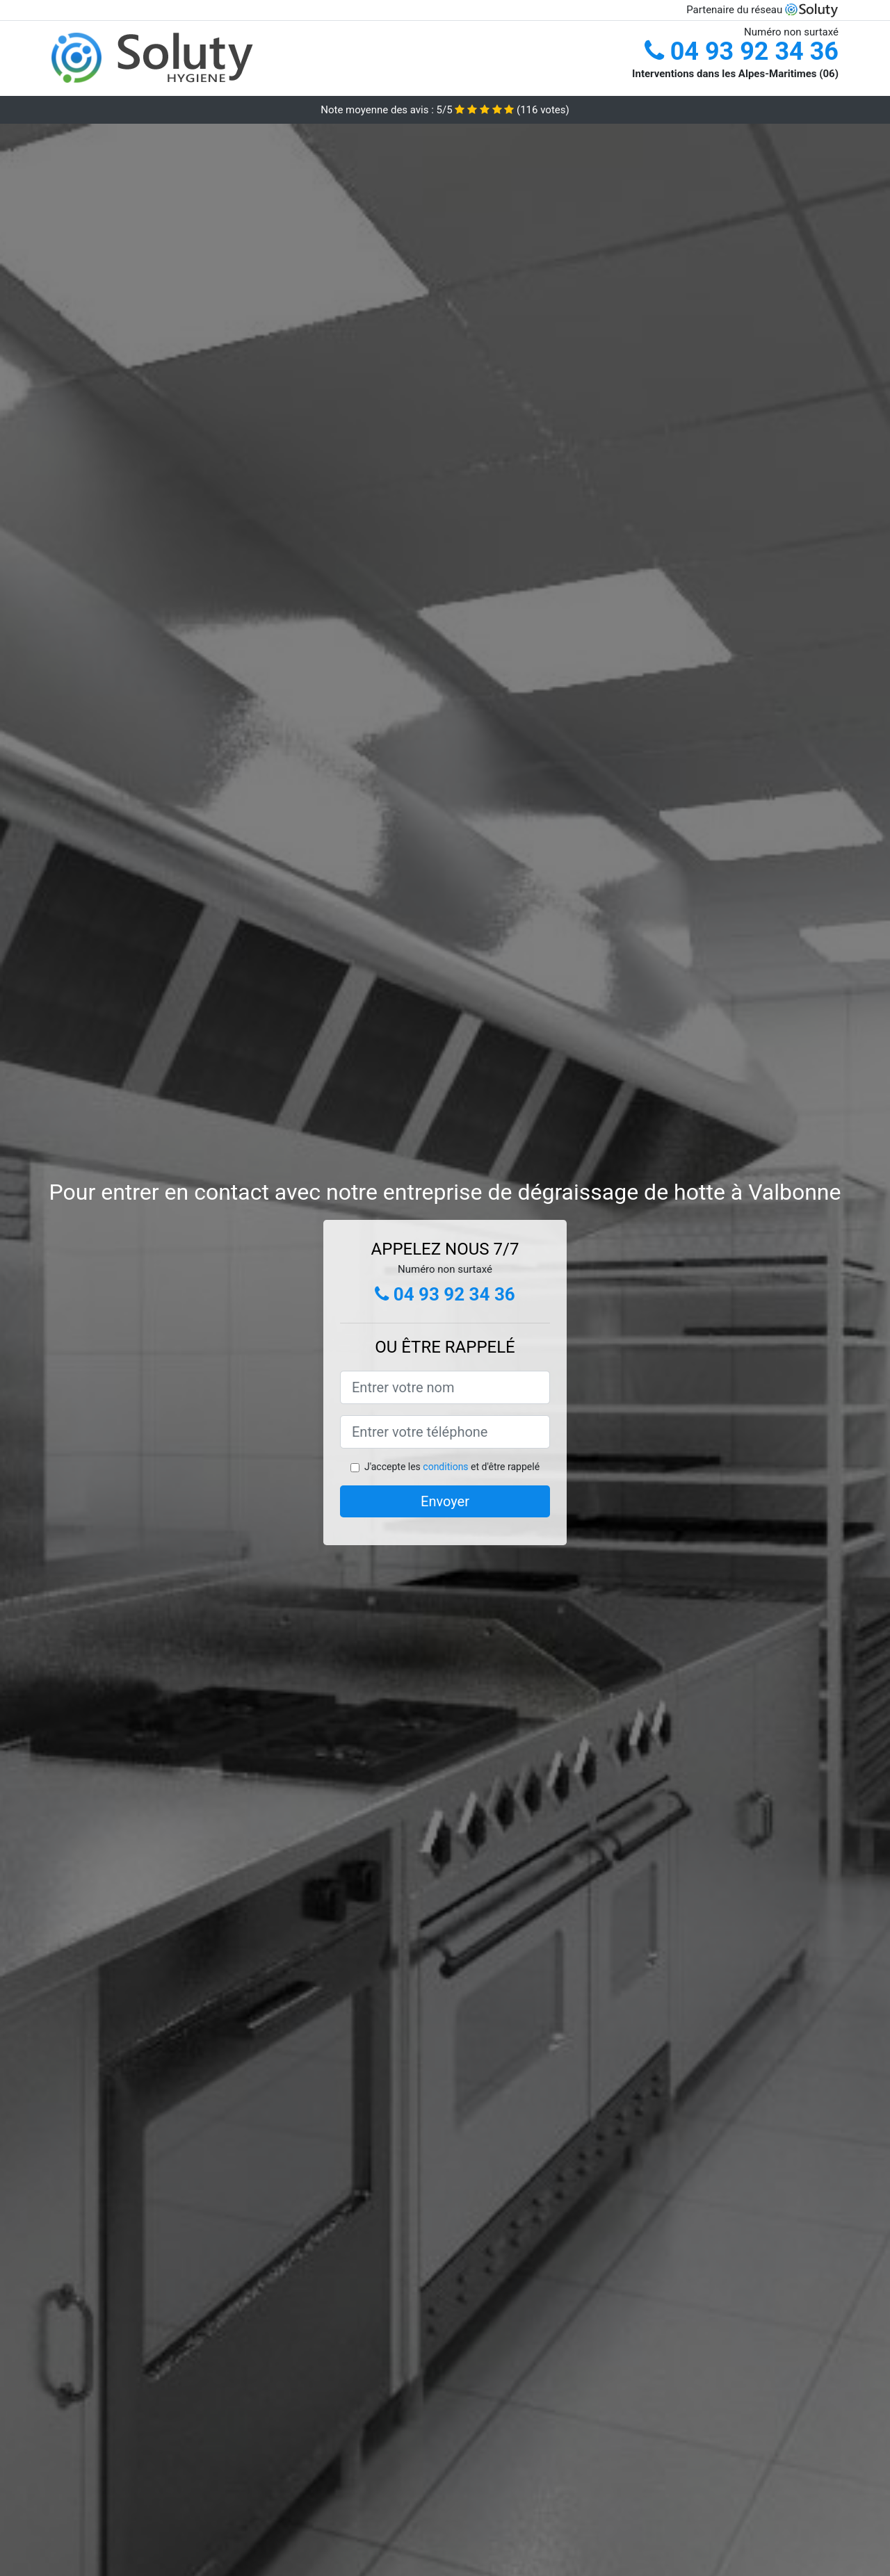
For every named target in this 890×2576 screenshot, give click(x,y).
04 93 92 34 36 (742, 51)
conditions (445, 1466)
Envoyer (445, 1501)
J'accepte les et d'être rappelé (452, 1466)
